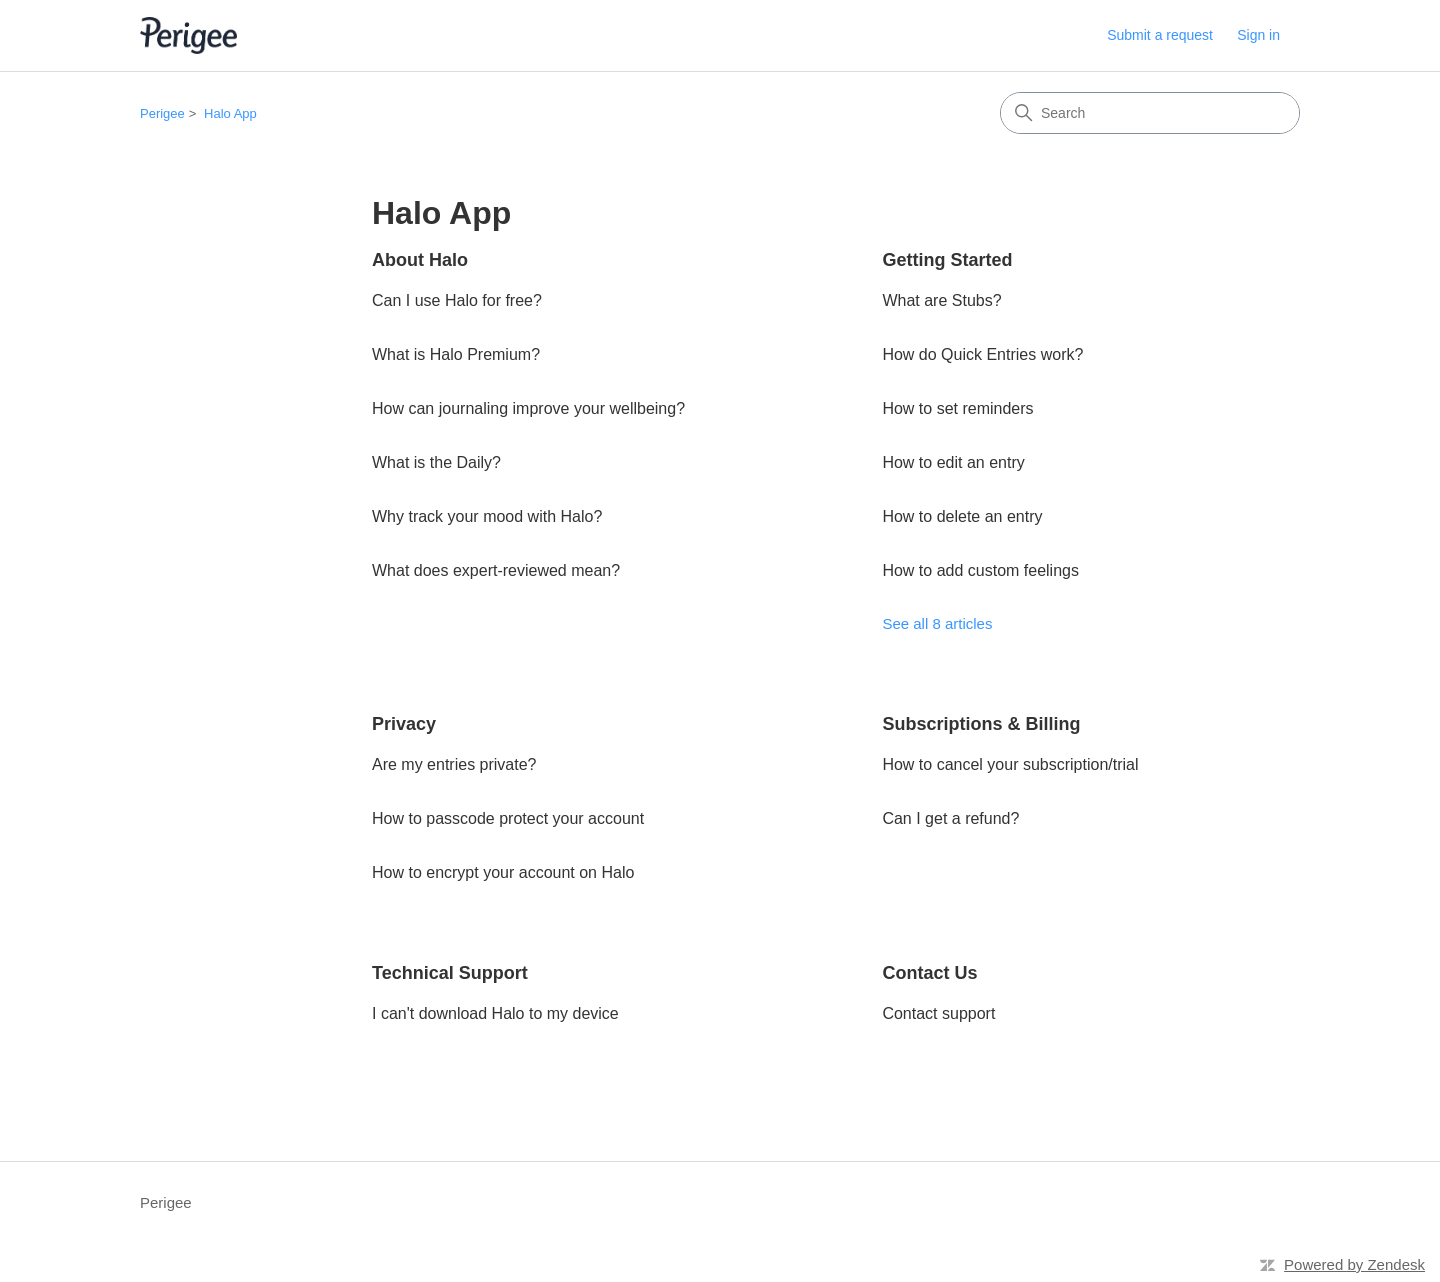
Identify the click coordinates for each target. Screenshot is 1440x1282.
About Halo (420, 260)
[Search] (1150, 113)
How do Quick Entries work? (982, 354)
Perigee (162, 113)
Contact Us (929, 973)
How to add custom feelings (980, 570)
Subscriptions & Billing (981, 724)
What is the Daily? (436, 462)
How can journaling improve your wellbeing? (528, 408)
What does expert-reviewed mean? (496, 570)
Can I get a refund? (950, 818)
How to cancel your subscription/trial (1010, 764)
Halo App (230, 113)
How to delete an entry (962, 516)
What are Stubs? (941, 300)
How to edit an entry (953, 462)
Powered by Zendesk (1354, 1264)
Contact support (938, 1013)
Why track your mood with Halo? (487, 516)
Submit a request (1160, 35)
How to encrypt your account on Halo (503, 872)
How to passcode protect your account (508, 818)
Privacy (404, 724)
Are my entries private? (454, 764)
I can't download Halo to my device (495, 1013)
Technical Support (450, 973)
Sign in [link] (1258, 35)
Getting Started (947, 260)
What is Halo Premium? (456, 354)
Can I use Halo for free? (457, 300)
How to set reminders (957, 408)
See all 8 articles (937, 623)
